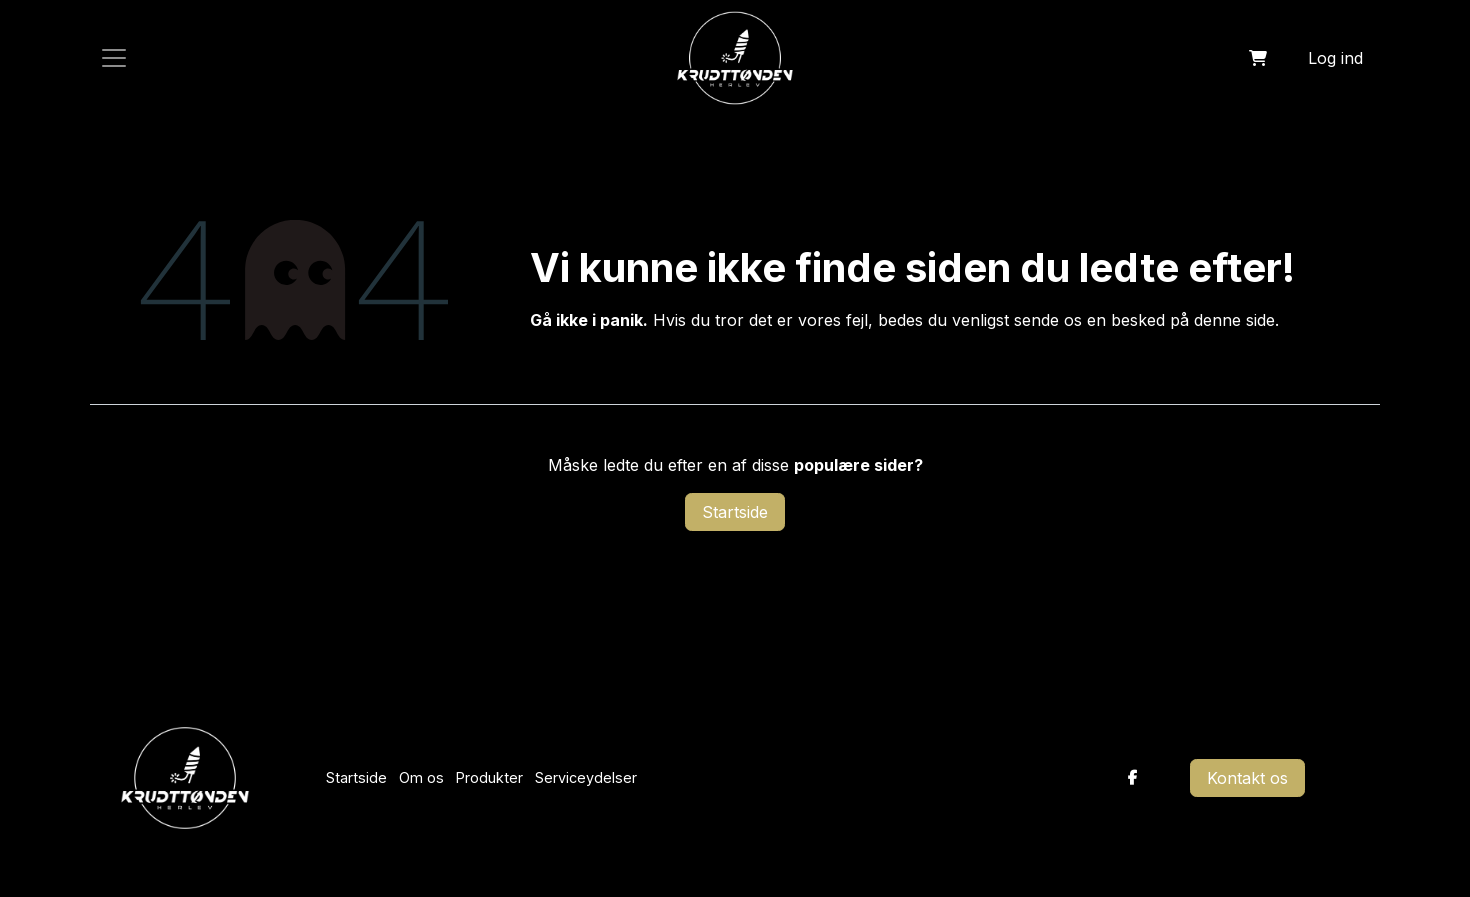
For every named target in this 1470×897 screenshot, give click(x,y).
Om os (421, 777)
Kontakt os (1247, 778)
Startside (735, 512)
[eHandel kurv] (1258, 58)
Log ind (1335, 58)
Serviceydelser (586, 777)
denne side (1234, 320)
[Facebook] (1133, 778)
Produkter (489, 777)
